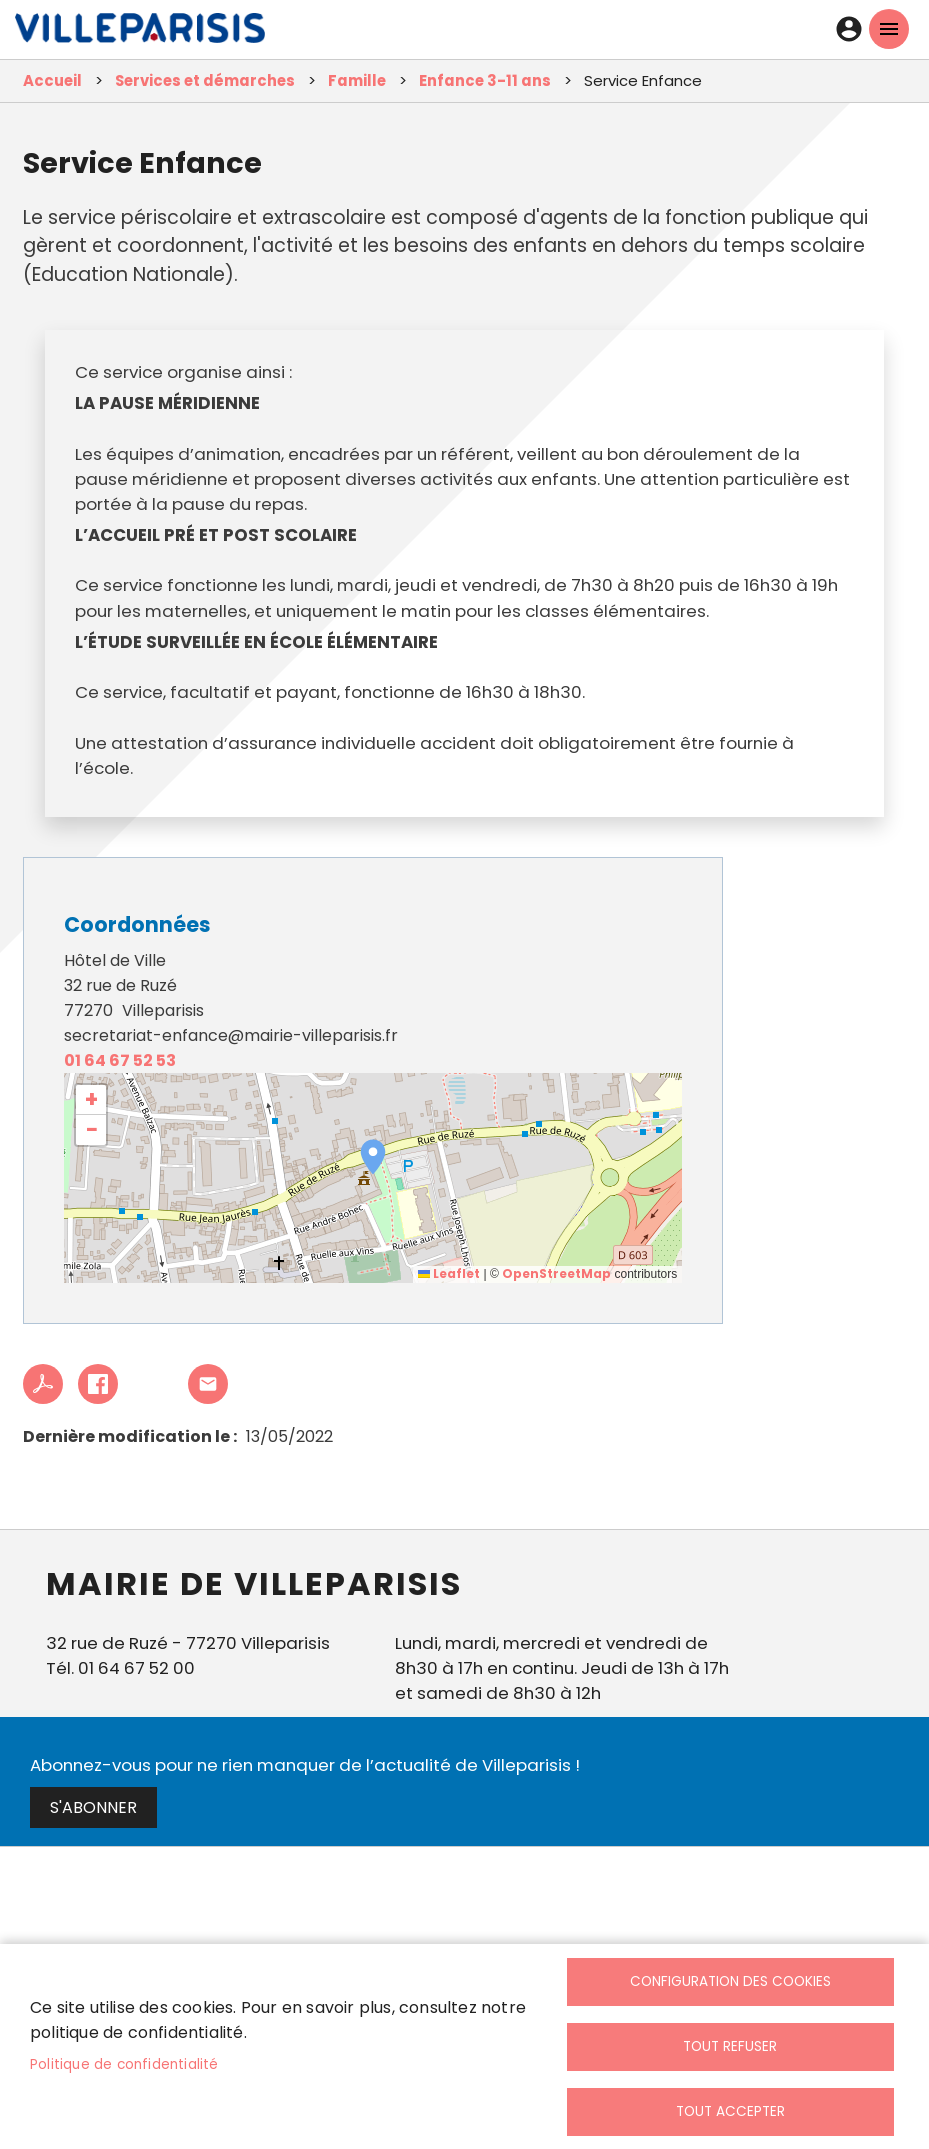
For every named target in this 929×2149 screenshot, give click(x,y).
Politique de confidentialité (124, 2064)
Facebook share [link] (98, 1384)
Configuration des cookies (730, 1981)
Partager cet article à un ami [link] (208, 1384)
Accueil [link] (52, 80)
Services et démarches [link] (205, 80)
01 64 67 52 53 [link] (120, 1060)
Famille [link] (357, 80)
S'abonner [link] (93, 1807)
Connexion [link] (849, 29)
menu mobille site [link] (889, 29)
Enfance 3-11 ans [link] (485, 80)
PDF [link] (43, 1384)
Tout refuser (730, 2046)
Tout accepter (730, 2111)
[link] (140, 33)
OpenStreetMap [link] (556, 1273)
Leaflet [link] (449, 1273)
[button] (373, 1157)
